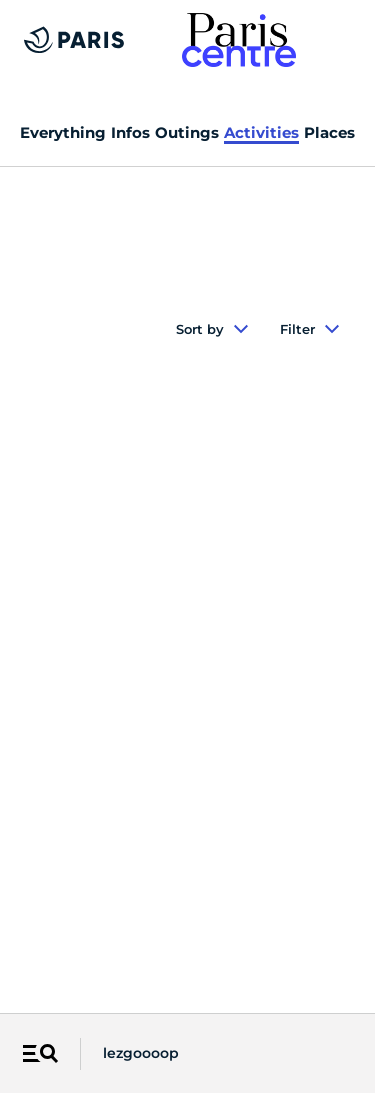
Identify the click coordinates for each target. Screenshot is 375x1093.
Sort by (212, 329)
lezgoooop (141, 1053)
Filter (309, 329)
